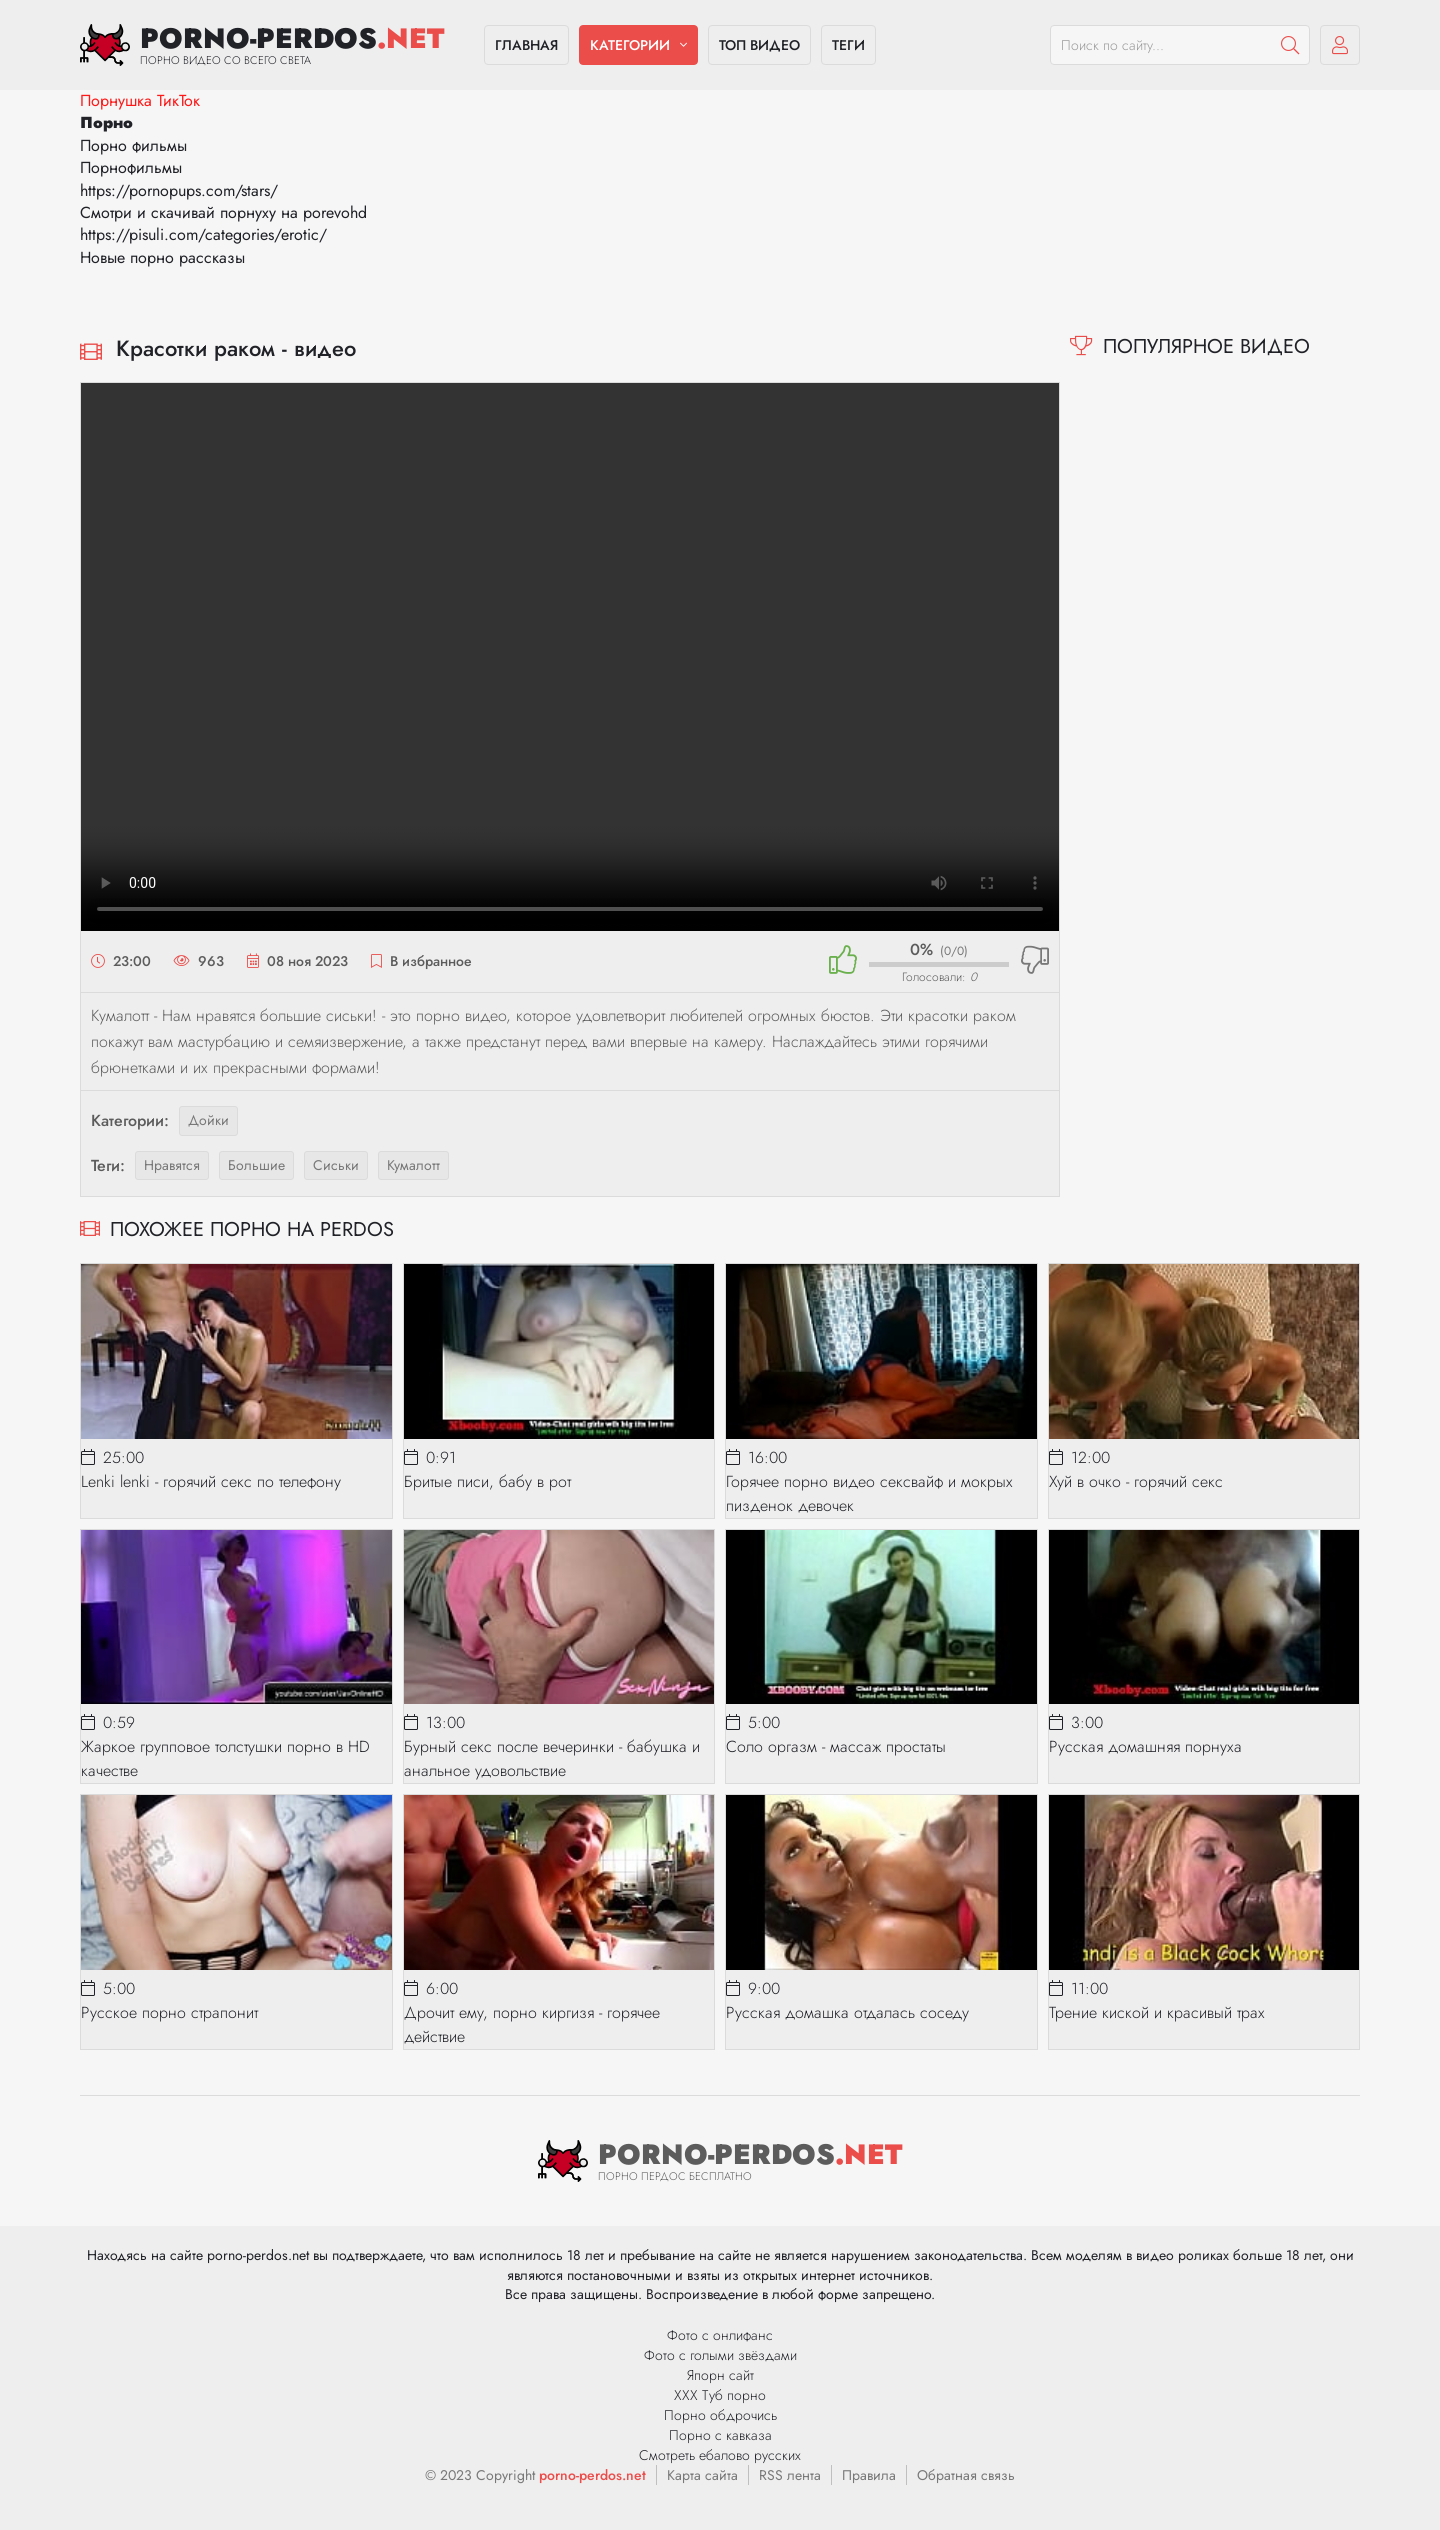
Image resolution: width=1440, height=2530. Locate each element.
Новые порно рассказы (162, 257)
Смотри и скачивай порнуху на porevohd (223, 212)
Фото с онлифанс (720, 2335)
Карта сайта (702, 2475)
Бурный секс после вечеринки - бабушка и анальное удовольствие (552, 1758)
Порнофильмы (131, 167)
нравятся (172, 1165)
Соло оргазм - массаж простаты (836, 1746)
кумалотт (413, 1165)
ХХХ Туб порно (720, 2395)
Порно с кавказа (720, 2435)
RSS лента (790, 2475)
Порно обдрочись (720, 2415)
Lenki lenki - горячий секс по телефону (211, 1481)
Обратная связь (966, 2475)
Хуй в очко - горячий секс (1136, 1481)
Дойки (208, 1120)
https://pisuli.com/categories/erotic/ (203, 234)
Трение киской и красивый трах (1157, 2012)
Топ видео (759, 45)
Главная (526, 45)
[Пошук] (1290, 45)
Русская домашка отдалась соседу (847, 2012)
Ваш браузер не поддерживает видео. (570, 657)
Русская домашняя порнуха (1145, 1746)
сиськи (336, 1165)
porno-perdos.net (592, 2475)
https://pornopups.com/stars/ (179, 190)
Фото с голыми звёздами (720, 2355)
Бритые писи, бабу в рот (487, 1481)
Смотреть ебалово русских (720, 2455)
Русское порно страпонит (169, 2012)
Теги (848, 45)
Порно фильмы (133, 145)
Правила (869, 2475)
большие (256, 1165)
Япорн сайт (720, 2375)
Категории (630, 45)
